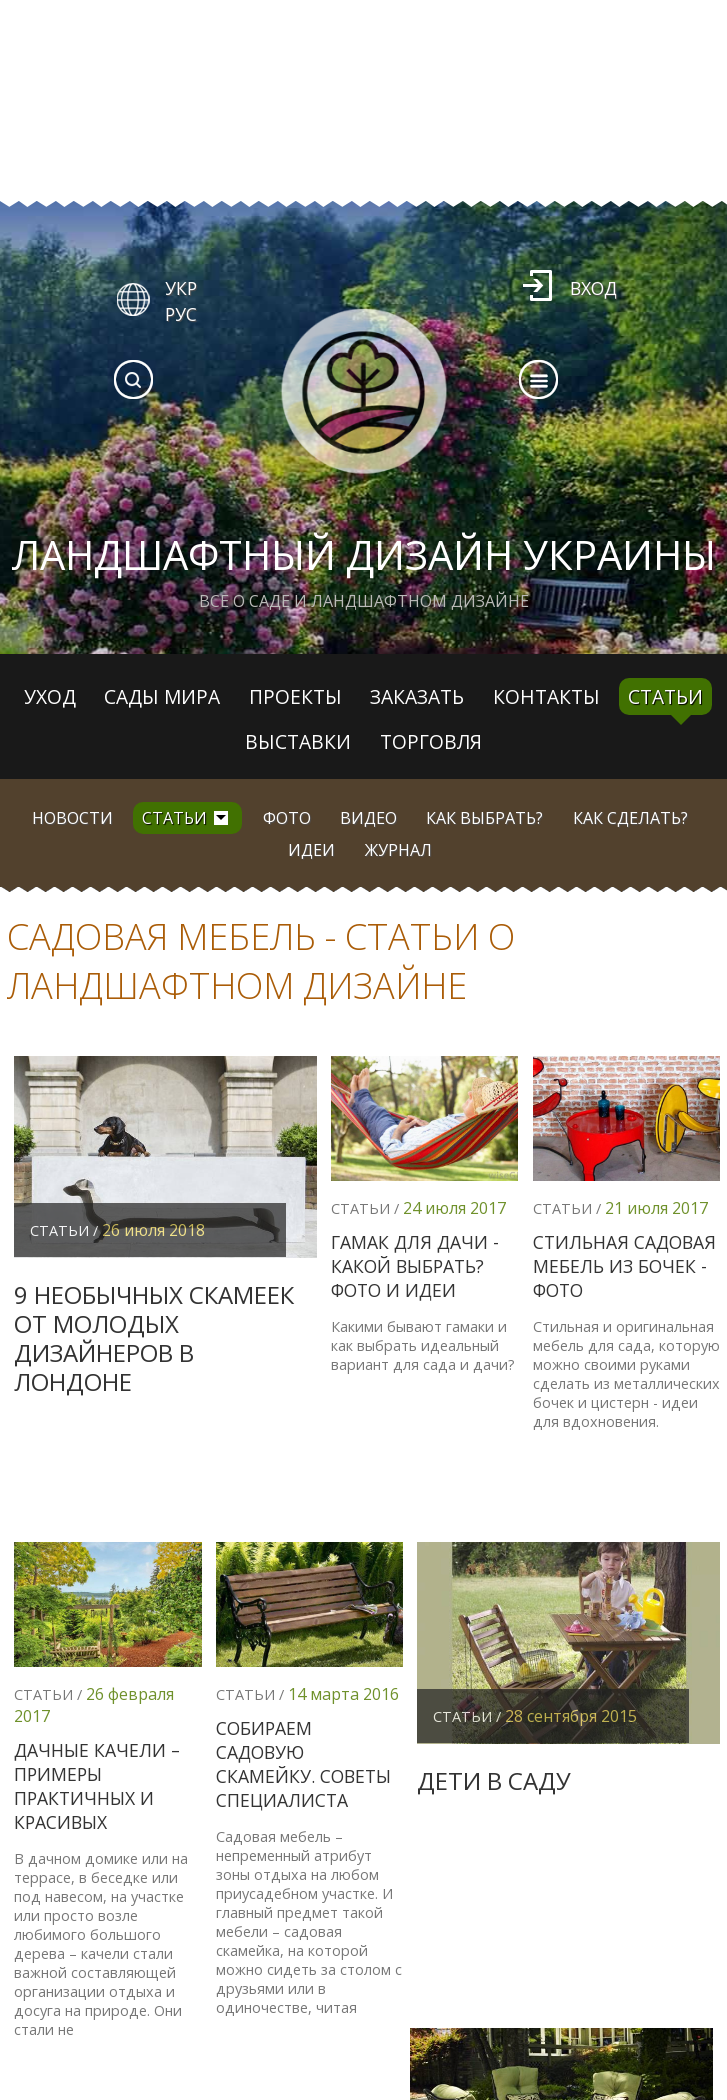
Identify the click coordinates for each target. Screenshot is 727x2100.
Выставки (298, 741)
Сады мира (162, 696)
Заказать (417, 696)
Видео (368, 818)
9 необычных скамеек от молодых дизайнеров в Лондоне (154, 1337)
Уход (50, 696)
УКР (181, 288)
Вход (593, 288)
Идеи (311, 850)
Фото (287, 818)
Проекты (295, 696)
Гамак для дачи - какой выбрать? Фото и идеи (415, 1266)
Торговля (431, 741)
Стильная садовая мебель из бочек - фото (624, 1266)
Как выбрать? (484, 818)
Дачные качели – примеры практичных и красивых (97, 1786)
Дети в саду (494, 1780)
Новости (72, 818)
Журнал (398, 850)
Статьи (665, 696)
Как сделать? (630, 818)
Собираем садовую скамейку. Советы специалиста (303, 1764)
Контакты (546, 696)
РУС (181, 314)
